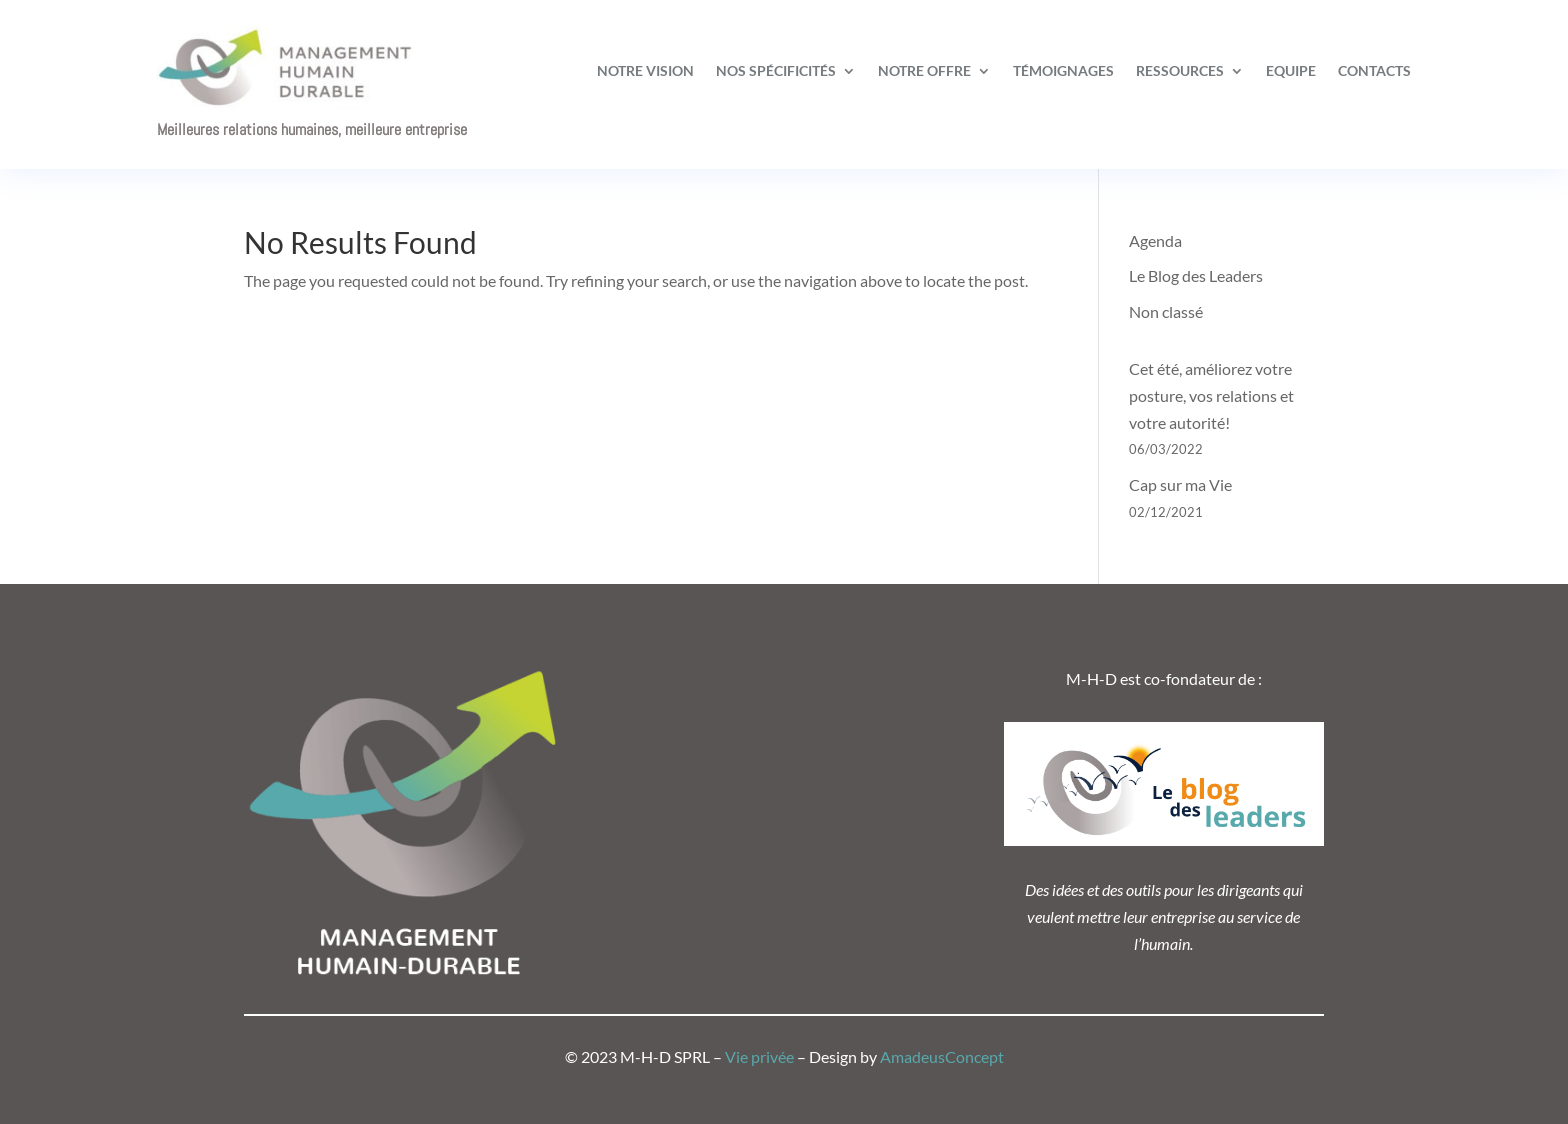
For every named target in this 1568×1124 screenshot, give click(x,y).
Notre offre (924, 70)
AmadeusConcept (942, 1056)
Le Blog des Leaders (1196, 275)
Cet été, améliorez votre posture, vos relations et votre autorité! (1211, 395)
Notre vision (645, 70)
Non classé (1166, 311)
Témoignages (1063, 70)
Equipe (1291, 70)
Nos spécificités (776, 70)
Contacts (1374, 70)
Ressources (1180, 70)
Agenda (1155, 240)
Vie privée (759, 1056)
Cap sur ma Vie (1180, 484)
